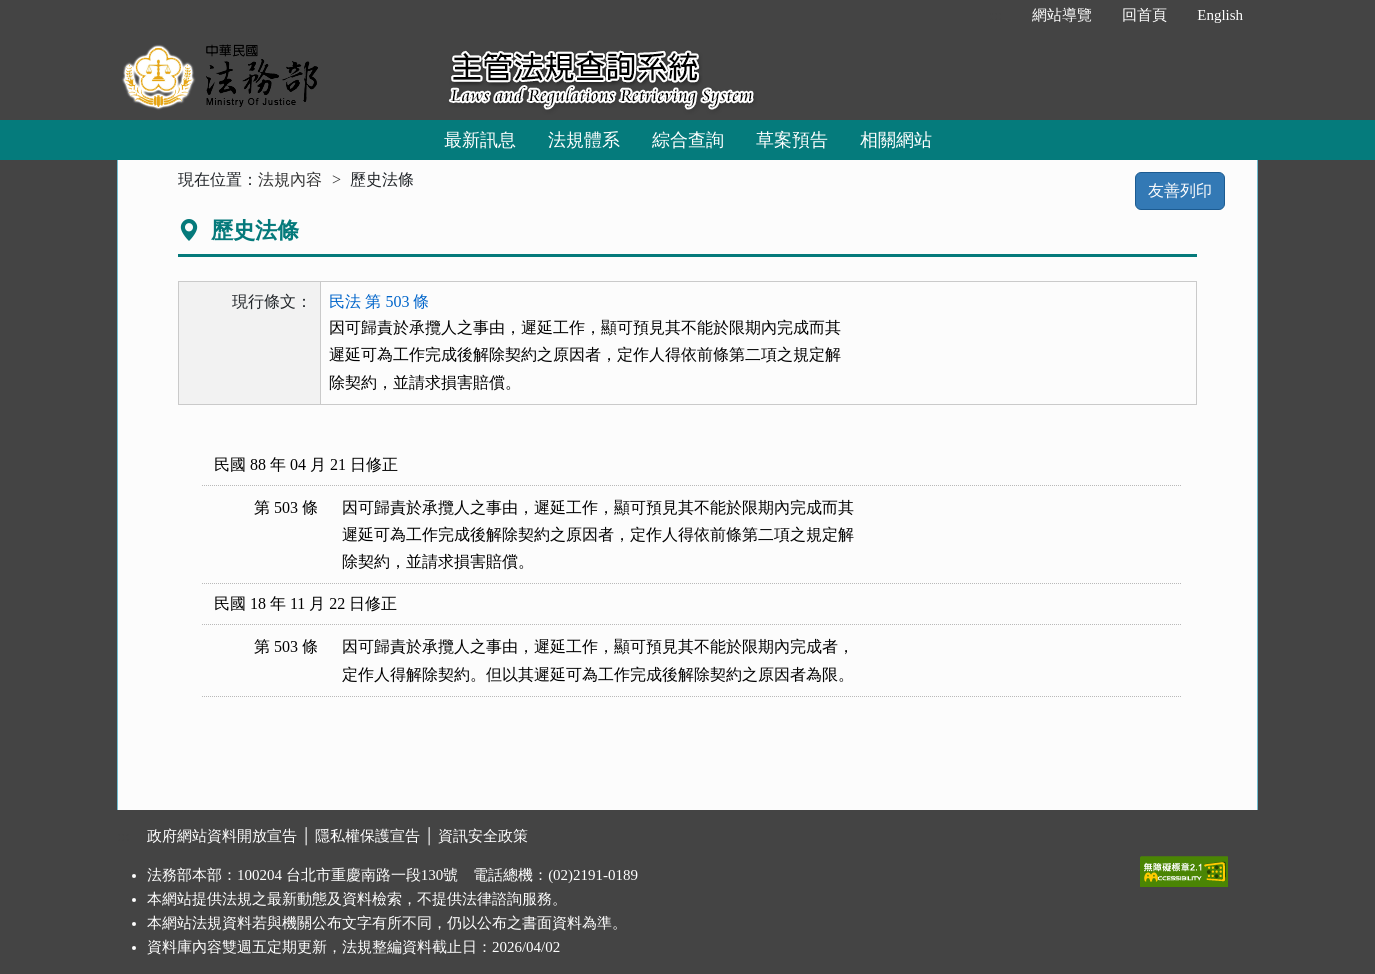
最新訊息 (480, 140)
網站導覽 (1062, 15)
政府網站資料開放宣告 (222, 836)
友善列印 (1180, 190)
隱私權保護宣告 (367, 836)
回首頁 (1144, 15)
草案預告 (792, 140)
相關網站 (896, 140)
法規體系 (584, 140)
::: (996, 15)
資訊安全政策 (483, 836)
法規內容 (290, 179)
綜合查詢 (688, 140)
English (1220, 15)
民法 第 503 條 (379, 301)
